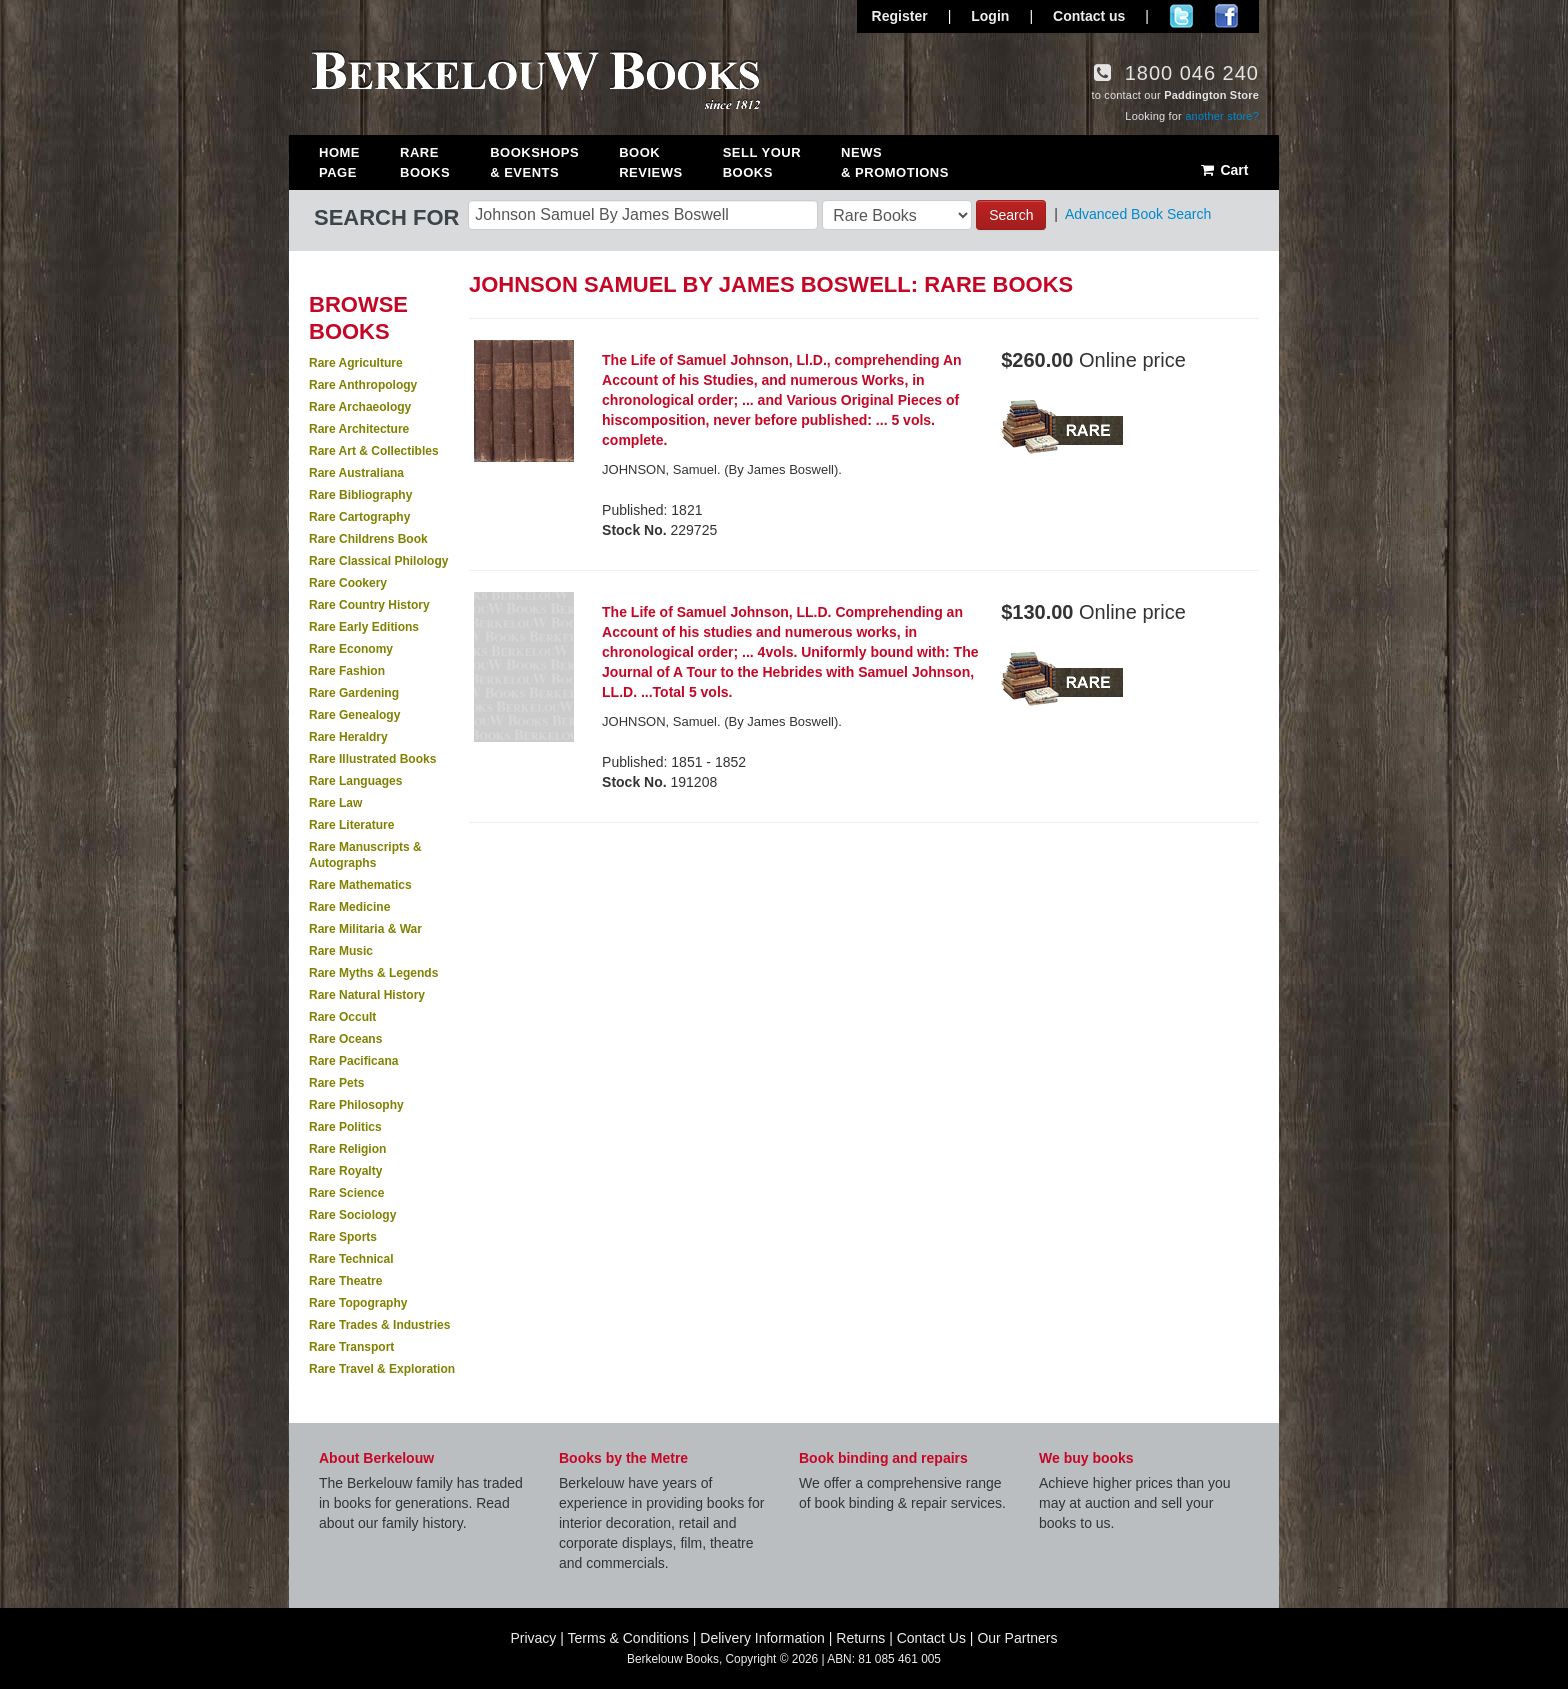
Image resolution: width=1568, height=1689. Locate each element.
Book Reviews (650, 162)
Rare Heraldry (348, 737)
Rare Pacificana (353, 1061)
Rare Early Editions (364, 627)
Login (990, 16)
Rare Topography (358, 1303)
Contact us (1089, 16)
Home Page (339, 162)
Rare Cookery (348, 583)
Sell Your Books (762, 162)
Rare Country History (369, 605)
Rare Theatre (345, 1281)
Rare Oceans (345, 1039)
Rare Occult (342, 1017)
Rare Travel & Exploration (382, 1369)
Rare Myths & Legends (373, 973)
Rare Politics (345, 1127)
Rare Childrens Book (368, 539)
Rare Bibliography (360, 495)
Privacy (533, 1638)
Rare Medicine (349, 907)
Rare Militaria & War (365, 929)
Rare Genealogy (354, 715)
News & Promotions (895, 162)
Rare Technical (351, 1259)
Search (1011, 215)
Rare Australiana (356, 473)
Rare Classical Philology (378, 561)
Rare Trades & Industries (379, 1325)
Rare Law (335, 803)
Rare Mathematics (360, 885)
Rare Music (341, 951)
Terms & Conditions (628, 1638)
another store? (1222, 116)
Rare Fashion (347, 671)
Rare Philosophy (356, 1105)
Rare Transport (351, 1347)
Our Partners (1017, 1638)
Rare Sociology (352, 1215)
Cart (1223, 170)
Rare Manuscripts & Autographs (365, 855)
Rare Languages (355, 781)
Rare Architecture (359, 429)
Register (900, 16)
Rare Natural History (367, 995)
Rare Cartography (359, 517)
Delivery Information (762, 1638)
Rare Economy (351, 649)
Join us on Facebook (1226, 16)
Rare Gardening (354, 693)
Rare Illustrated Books (372, 759)
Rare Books (425, 162)
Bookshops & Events (534, 162)
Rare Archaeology (360, 407)
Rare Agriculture (356, 363)
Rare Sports (343, 1237)
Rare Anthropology (363, 385)
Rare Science (346, 1193)
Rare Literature (351, 825)
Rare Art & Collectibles (374, 451)
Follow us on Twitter (1181, 16)
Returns (860, 1638)
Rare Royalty (345, 1171)
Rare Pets (336, 1083)
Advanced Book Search (1138, 214)
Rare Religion (347, 1149)
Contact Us (931, 1638)
